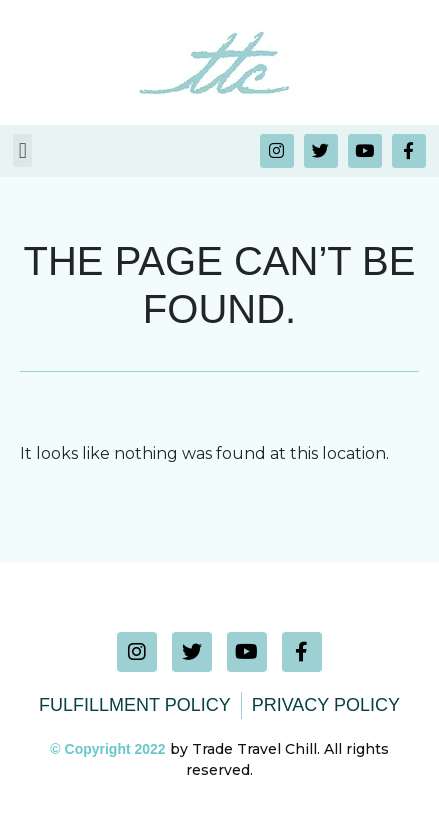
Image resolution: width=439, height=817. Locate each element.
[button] (22, 150)
